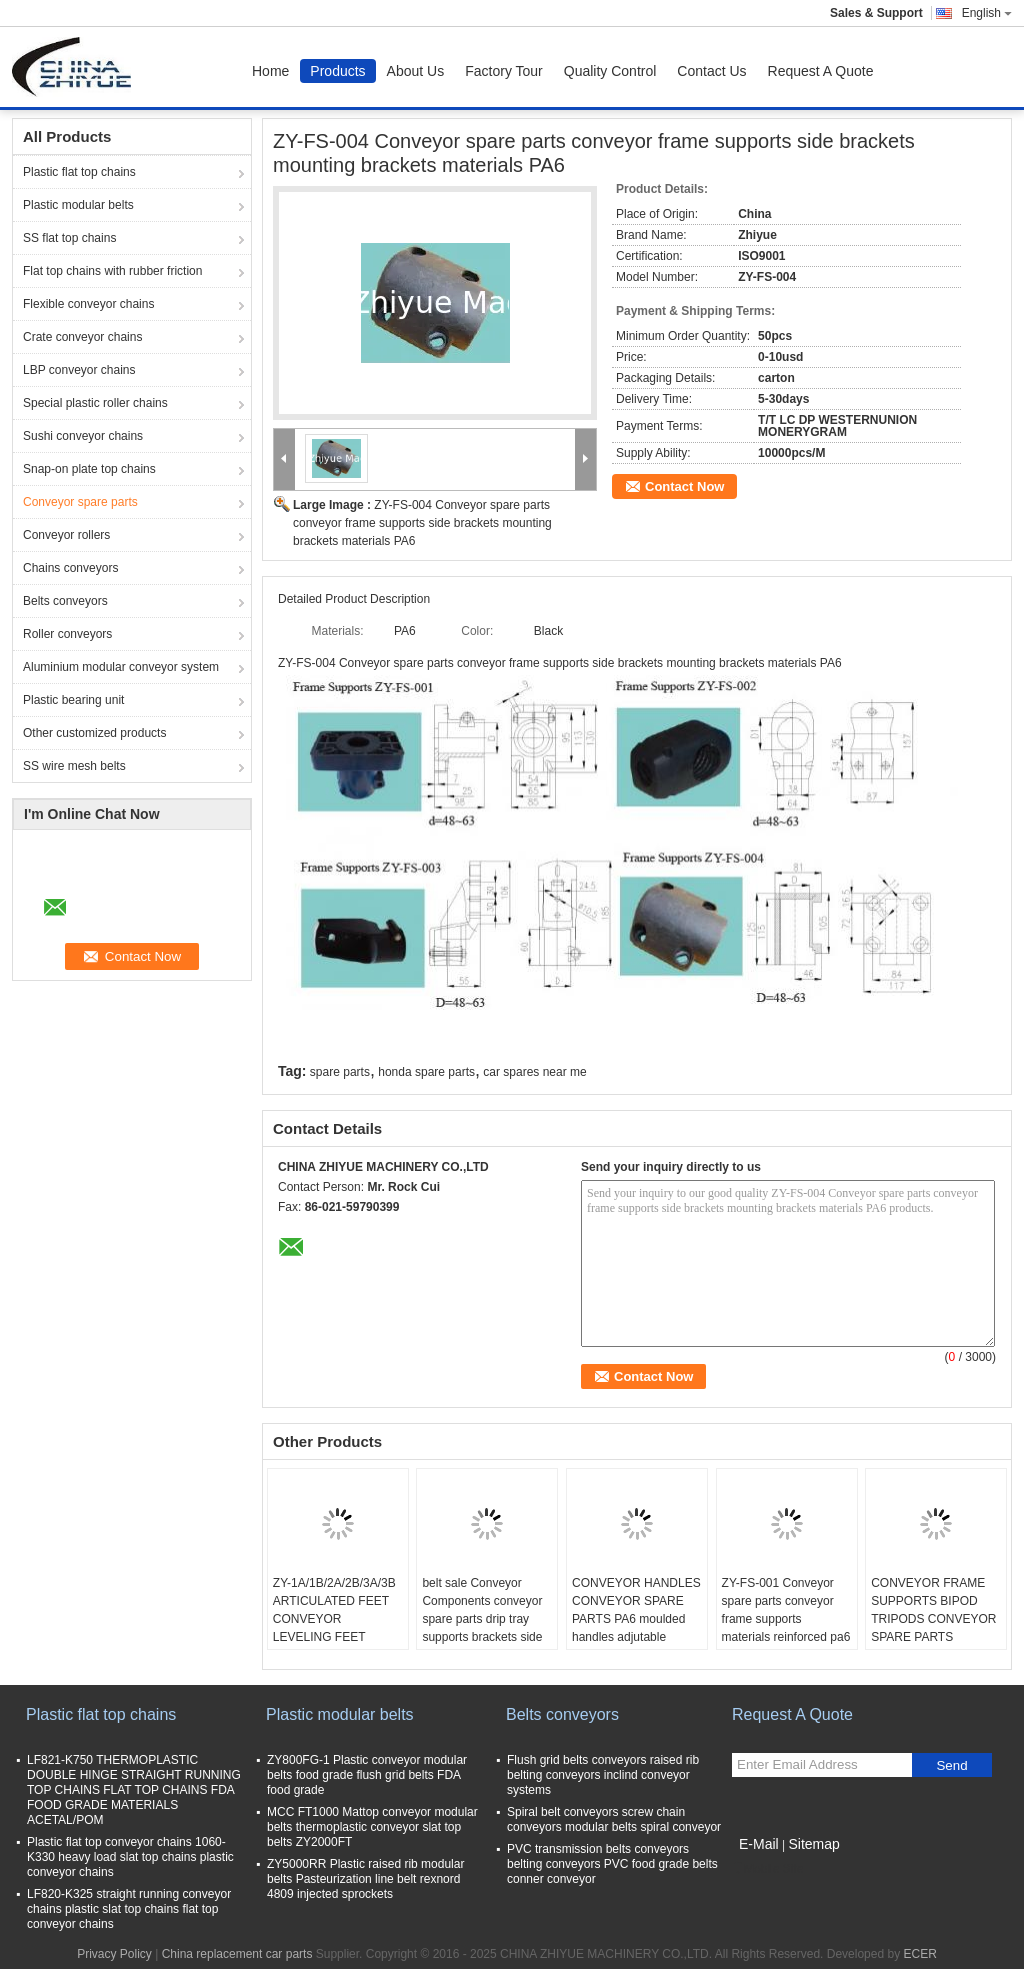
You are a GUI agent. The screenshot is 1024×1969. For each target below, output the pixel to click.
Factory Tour (504, 71)
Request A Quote (821, 71)
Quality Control (610, 71)
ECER (919, 1954)
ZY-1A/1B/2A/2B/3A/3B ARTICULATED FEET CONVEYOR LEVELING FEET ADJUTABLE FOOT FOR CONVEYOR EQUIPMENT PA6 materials (334, 1646)
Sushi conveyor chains (83, 436)
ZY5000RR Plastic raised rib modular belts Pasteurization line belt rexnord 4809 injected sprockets (365, 1879)
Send (951, 1765)
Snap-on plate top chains (89, 469)
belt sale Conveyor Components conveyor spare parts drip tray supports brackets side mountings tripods (482, 1619)
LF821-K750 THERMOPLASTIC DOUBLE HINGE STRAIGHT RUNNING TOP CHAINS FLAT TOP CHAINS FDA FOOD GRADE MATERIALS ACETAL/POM (134, 1790)
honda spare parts (426, 1072)
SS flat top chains (69, 238)
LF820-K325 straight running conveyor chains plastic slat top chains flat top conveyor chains (129, 1909)
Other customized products (94, 733)
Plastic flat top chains (79, 172)
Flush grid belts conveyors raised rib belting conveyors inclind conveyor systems (603, 1775)
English (987, 13)
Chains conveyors (70, 568)
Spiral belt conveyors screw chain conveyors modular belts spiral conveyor (614, 1819)
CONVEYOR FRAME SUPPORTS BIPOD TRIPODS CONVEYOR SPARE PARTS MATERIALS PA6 (933, 1619)
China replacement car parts (237, 1954)
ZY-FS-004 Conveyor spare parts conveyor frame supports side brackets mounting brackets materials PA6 (422, 523)
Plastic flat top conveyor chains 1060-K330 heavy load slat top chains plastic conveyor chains (130, 1857)
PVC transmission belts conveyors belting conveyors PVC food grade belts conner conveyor (612, 1864)
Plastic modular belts (78, 205)
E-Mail (759, 1844)
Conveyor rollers (66, 535)
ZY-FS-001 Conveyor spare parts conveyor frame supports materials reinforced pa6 (786, 1610)
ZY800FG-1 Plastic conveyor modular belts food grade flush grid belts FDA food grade (367, 1775)
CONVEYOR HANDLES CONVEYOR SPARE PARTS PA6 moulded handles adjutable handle (636, 1619)
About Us (416, 71)
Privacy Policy (114, 1954)
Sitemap (813, 1844)
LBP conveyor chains (79, 370)
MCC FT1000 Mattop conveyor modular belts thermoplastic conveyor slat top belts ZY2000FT (372, 1827)
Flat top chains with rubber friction (112, 271)
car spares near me (534, 1072)
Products (337, 71)
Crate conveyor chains (82, 337)
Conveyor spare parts (80, 502)
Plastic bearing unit (73, 700)
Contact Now (684, 486)
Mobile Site (767, 1869)
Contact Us (711, 71)
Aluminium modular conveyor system (121, 667)
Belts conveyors (65, 601)
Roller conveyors (67, 634)
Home (270, 71)
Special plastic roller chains (95, 403)
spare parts (340, 1072)
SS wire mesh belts (74, 766)
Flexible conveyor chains (88, 304)
